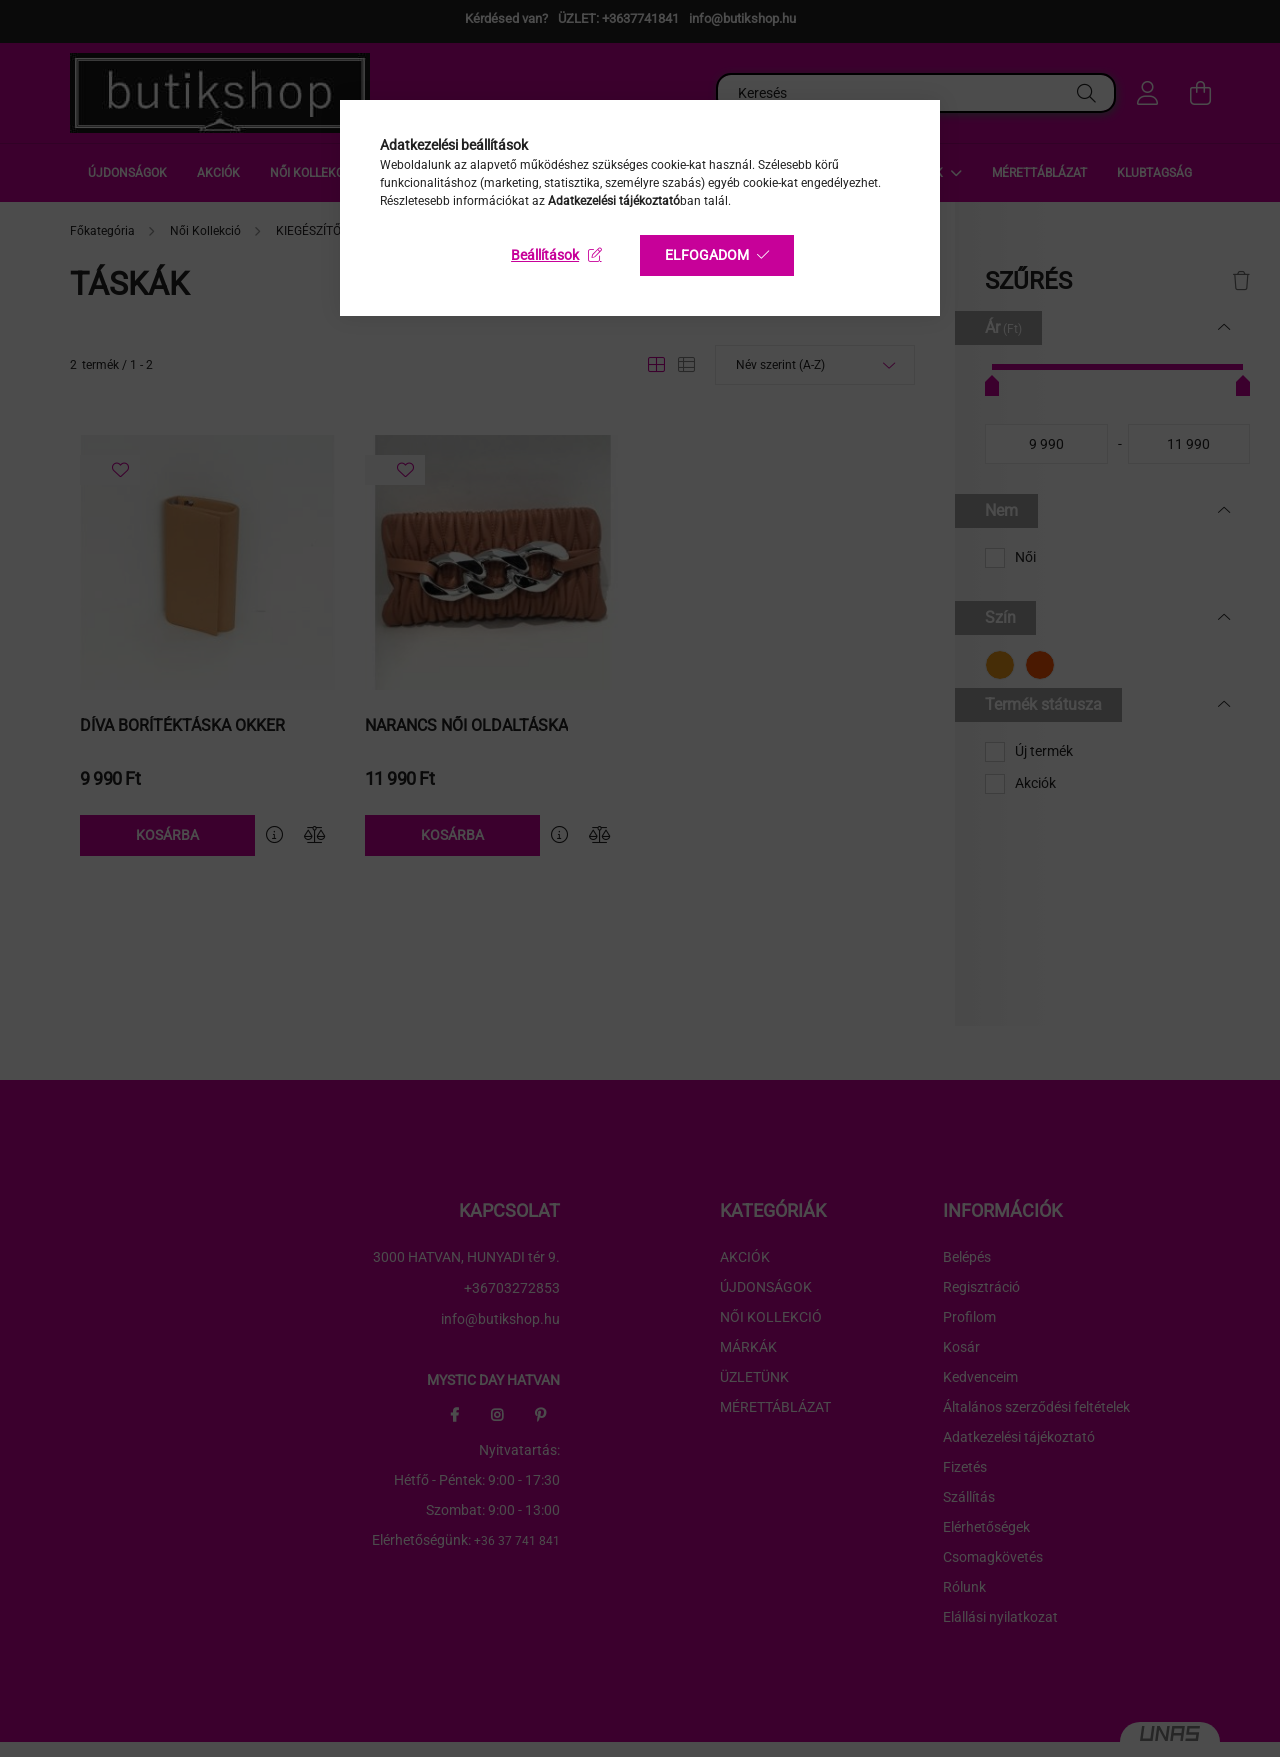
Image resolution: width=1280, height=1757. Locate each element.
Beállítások (545, 255)
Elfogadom (707, 255)
